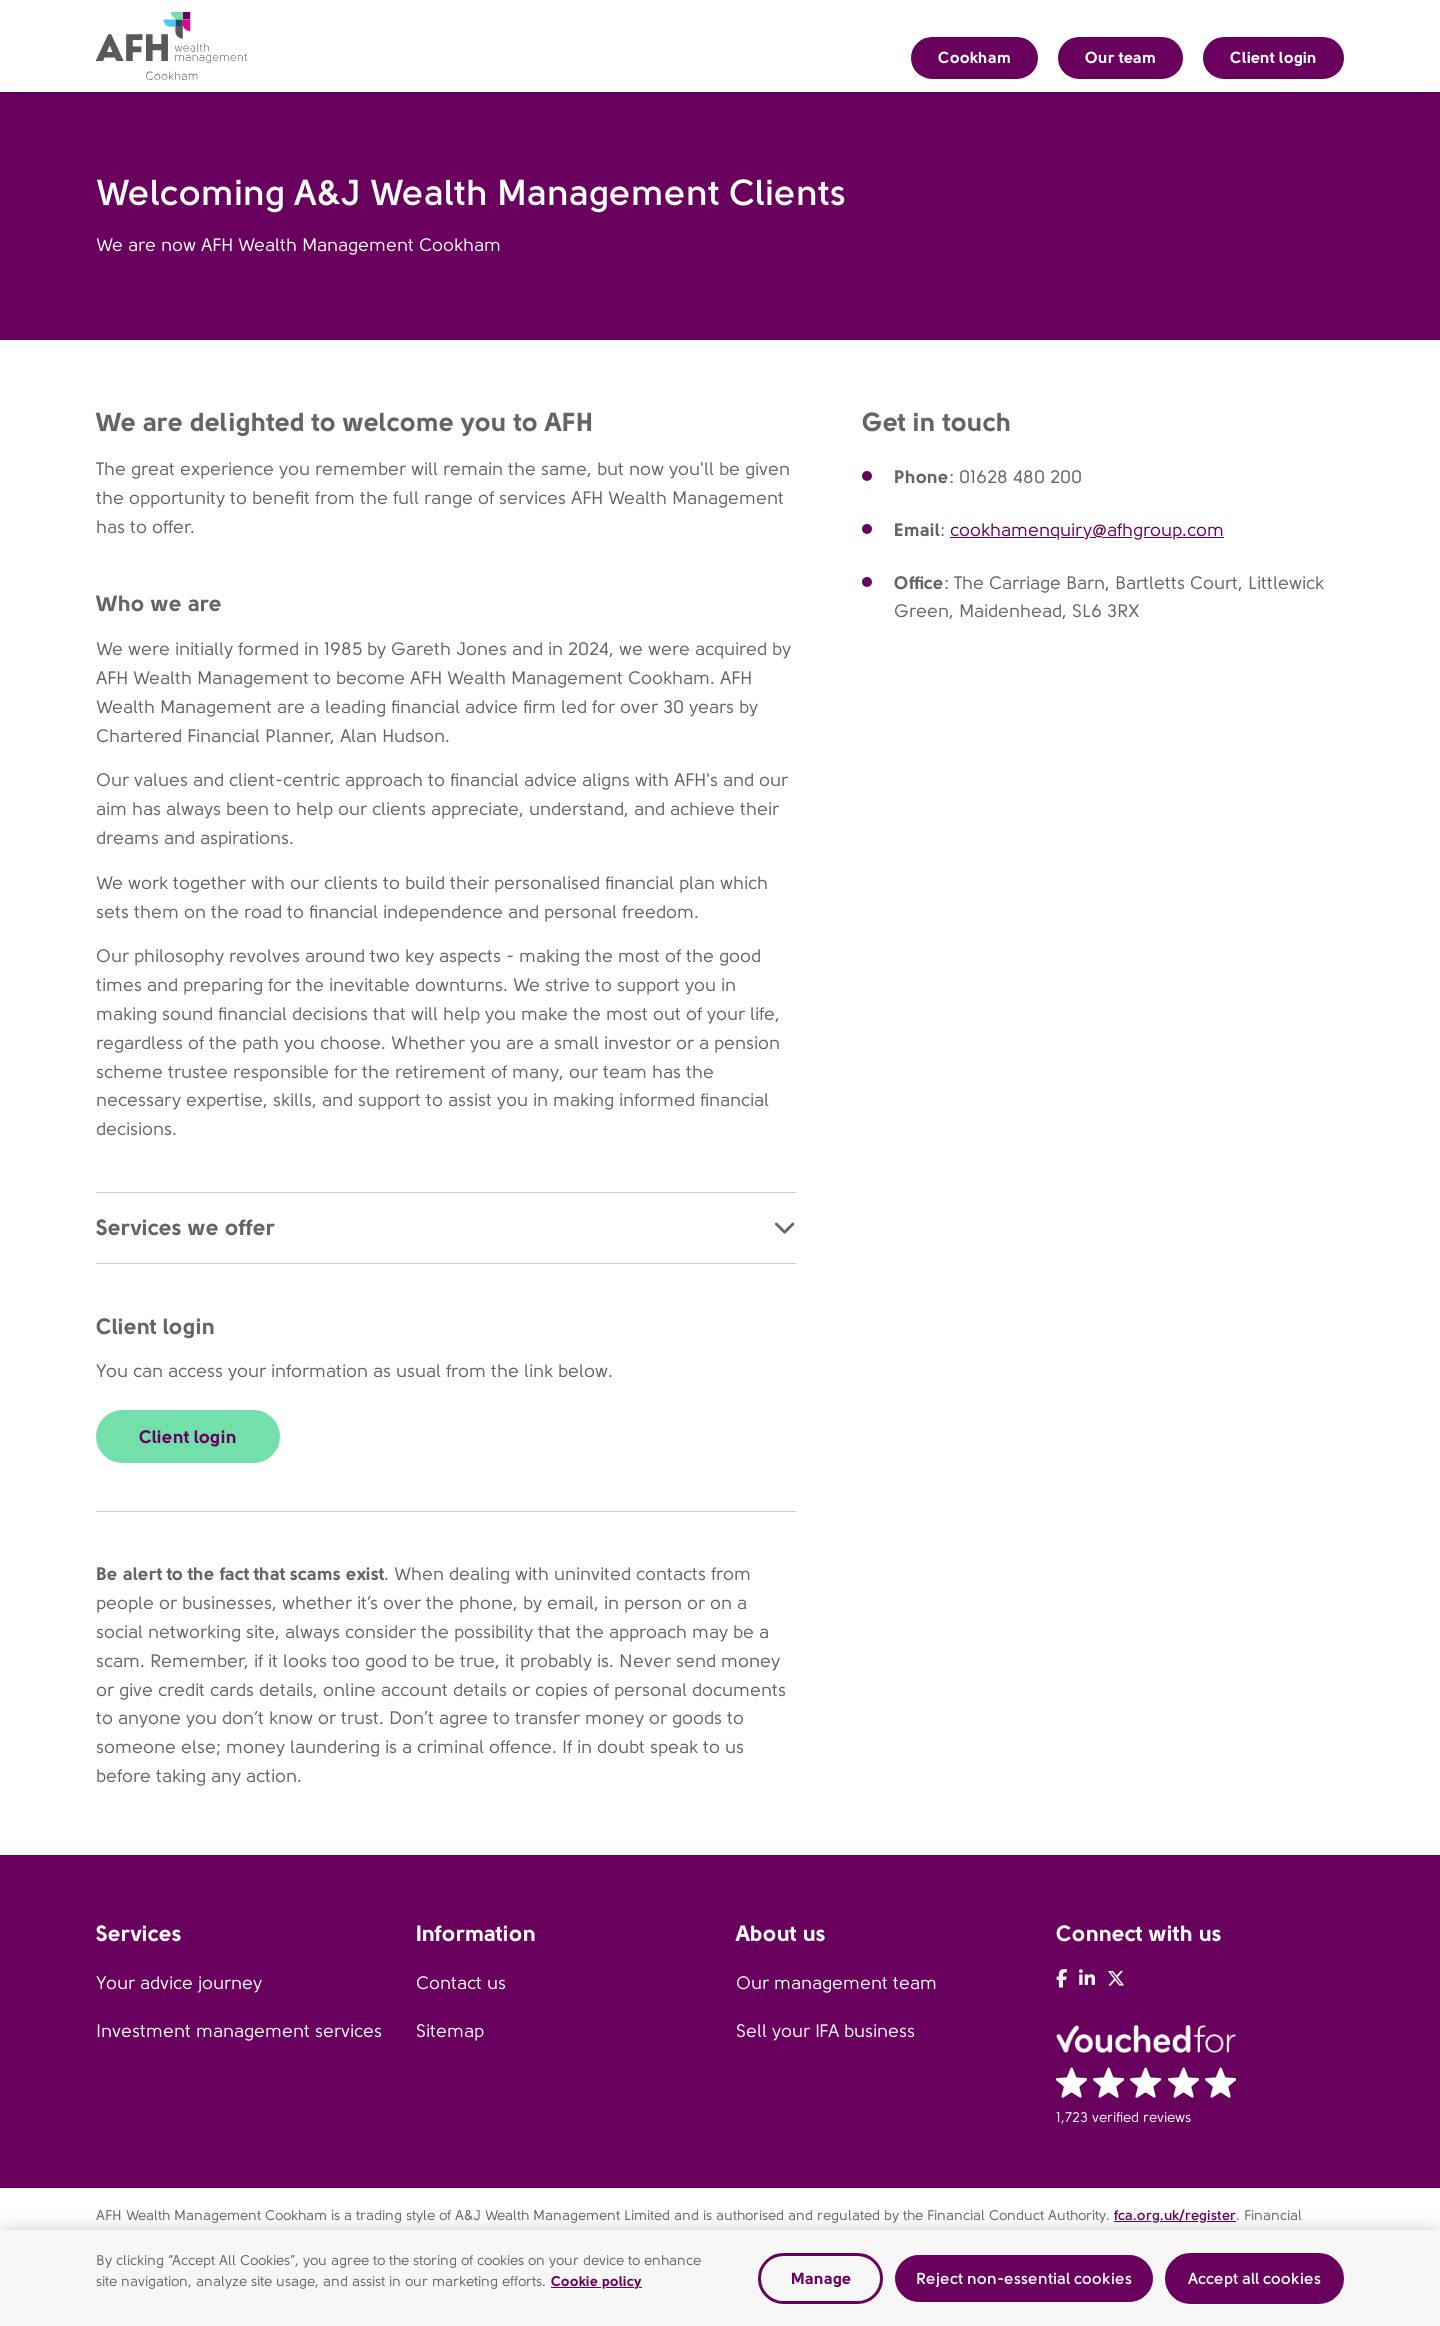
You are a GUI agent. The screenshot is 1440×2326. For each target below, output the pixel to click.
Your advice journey (179, 1983)
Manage (821, 2281)
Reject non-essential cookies (1024, 2281)
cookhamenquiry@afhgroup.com (1087, 530)
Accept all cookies (1254, 2281)
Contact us (461, 1983)
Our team (1120, 57)
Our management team (836, 1983)
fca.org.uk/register (1175, 2215)
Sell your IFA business (825, 2031)
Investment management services (239, 2031)
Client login (1273, 57)
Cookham (974, 57)
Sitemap (450, 2031)
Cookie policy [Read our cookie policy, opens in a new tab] (596, 2285)
